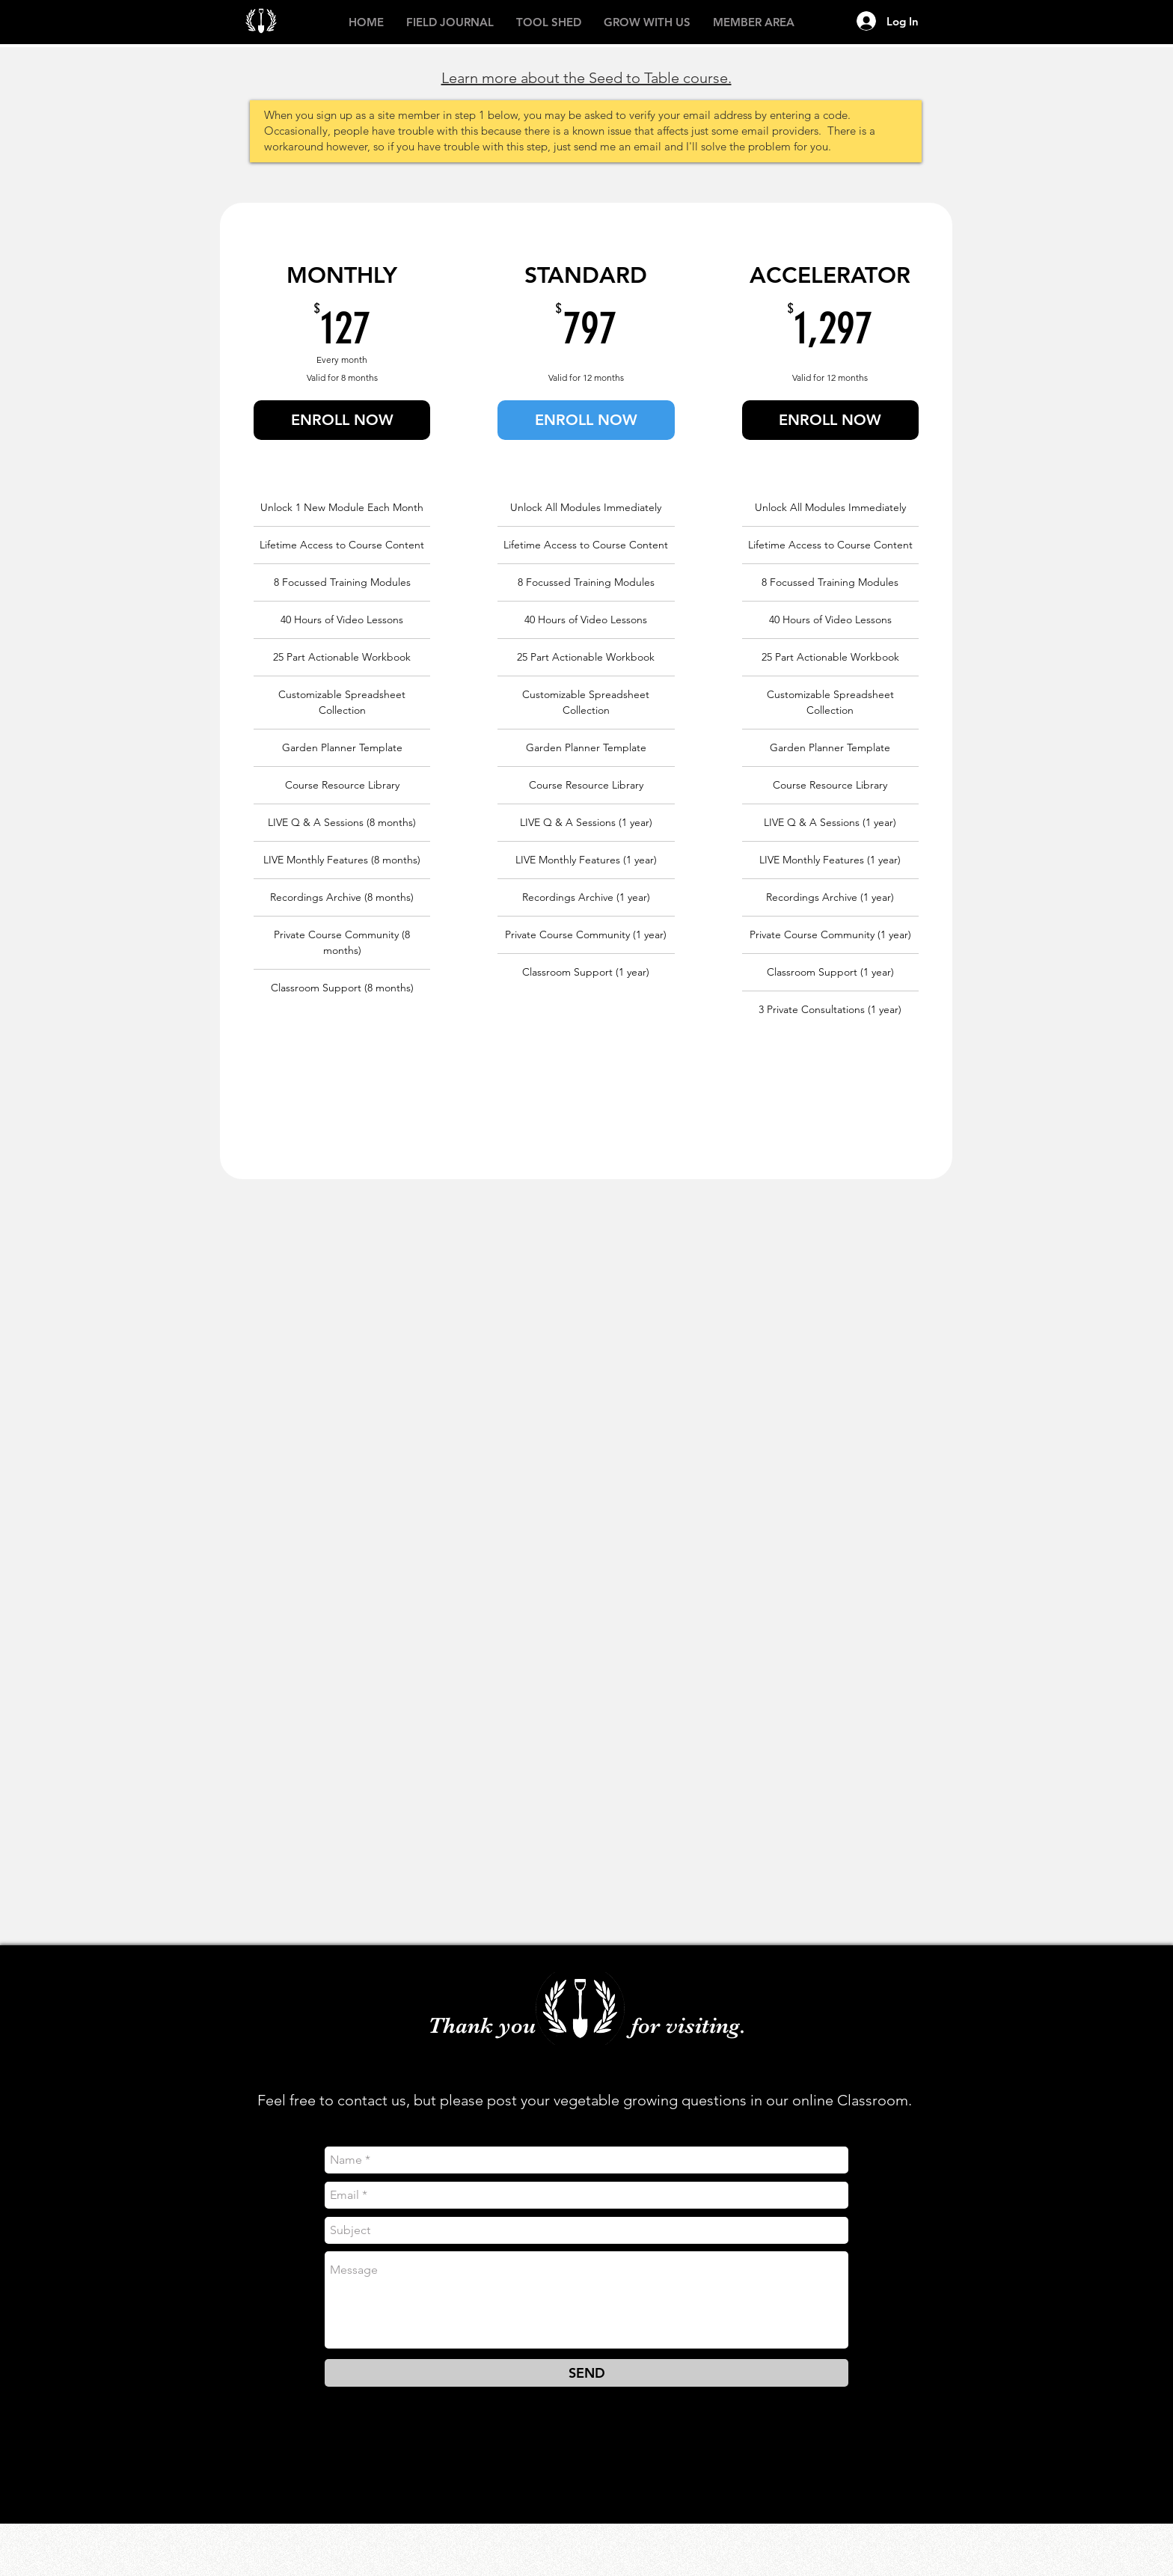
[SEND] (586, 2373)
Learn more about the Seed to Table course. (586, 78)
